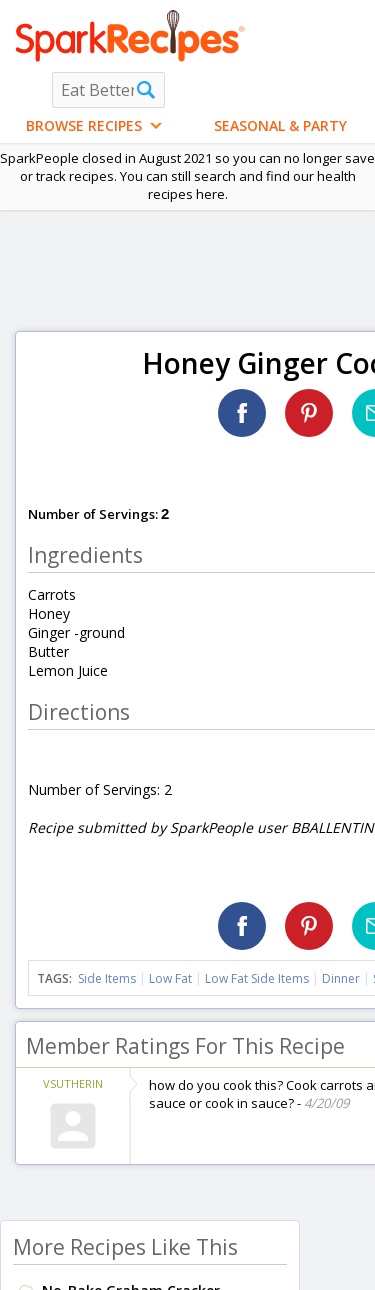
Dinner (341, 978)
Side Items (107, 978)
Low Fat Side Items (257, 978)
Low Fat (170, 978)
